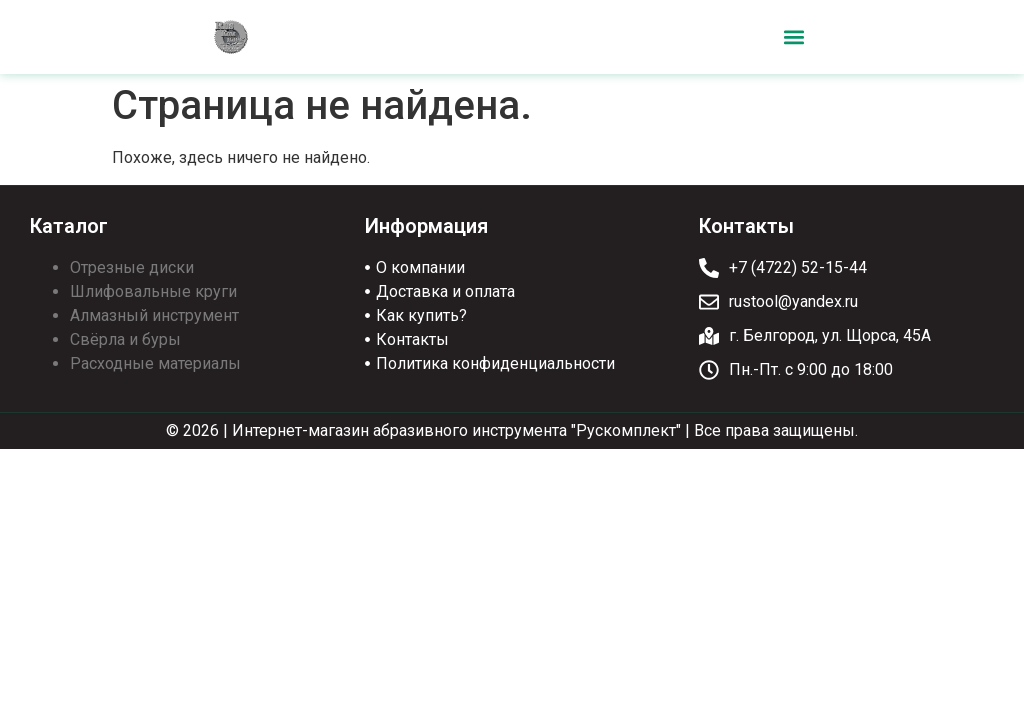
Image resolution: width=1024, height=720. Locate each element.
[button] (793, 37)
